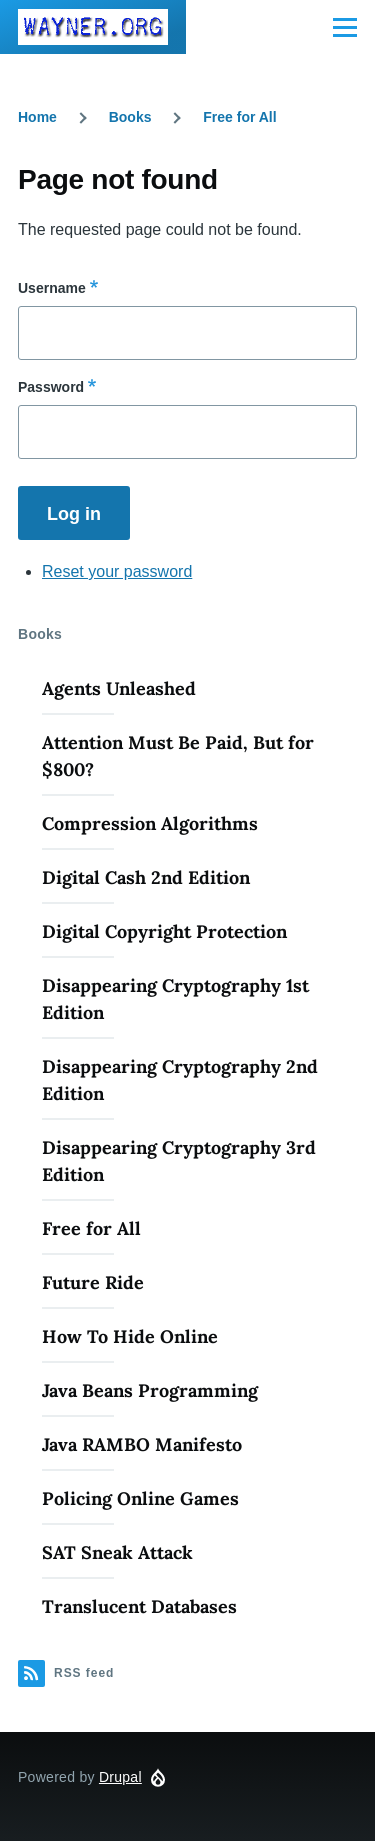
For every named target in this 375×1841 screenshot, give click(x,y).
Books (130, 117)
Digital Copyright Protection (164, 931)
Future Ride (93, 1282)
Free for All (239, 117)
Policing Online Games (140, 1498)
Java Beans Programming (150, 1390)
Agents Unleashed (119, 688)
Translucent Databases (139, 1606)
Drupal (120, 1777)
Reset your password (117, 571)
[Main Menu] (345, 27)
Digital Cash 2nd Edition (146, 877)
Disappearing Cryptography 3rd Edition (179, 1161)
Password (51, 387)
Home (37, 117)
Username (52, 288)
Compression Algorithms (150, 823)
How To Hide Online (130, 1336)
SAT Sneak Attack (117, 1552)
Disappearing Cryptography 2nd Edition (180, 1080)
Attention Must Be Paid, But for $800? (178, 756)
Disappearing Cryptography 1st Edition (175, 999)
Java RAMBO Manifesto (142, 1444)
